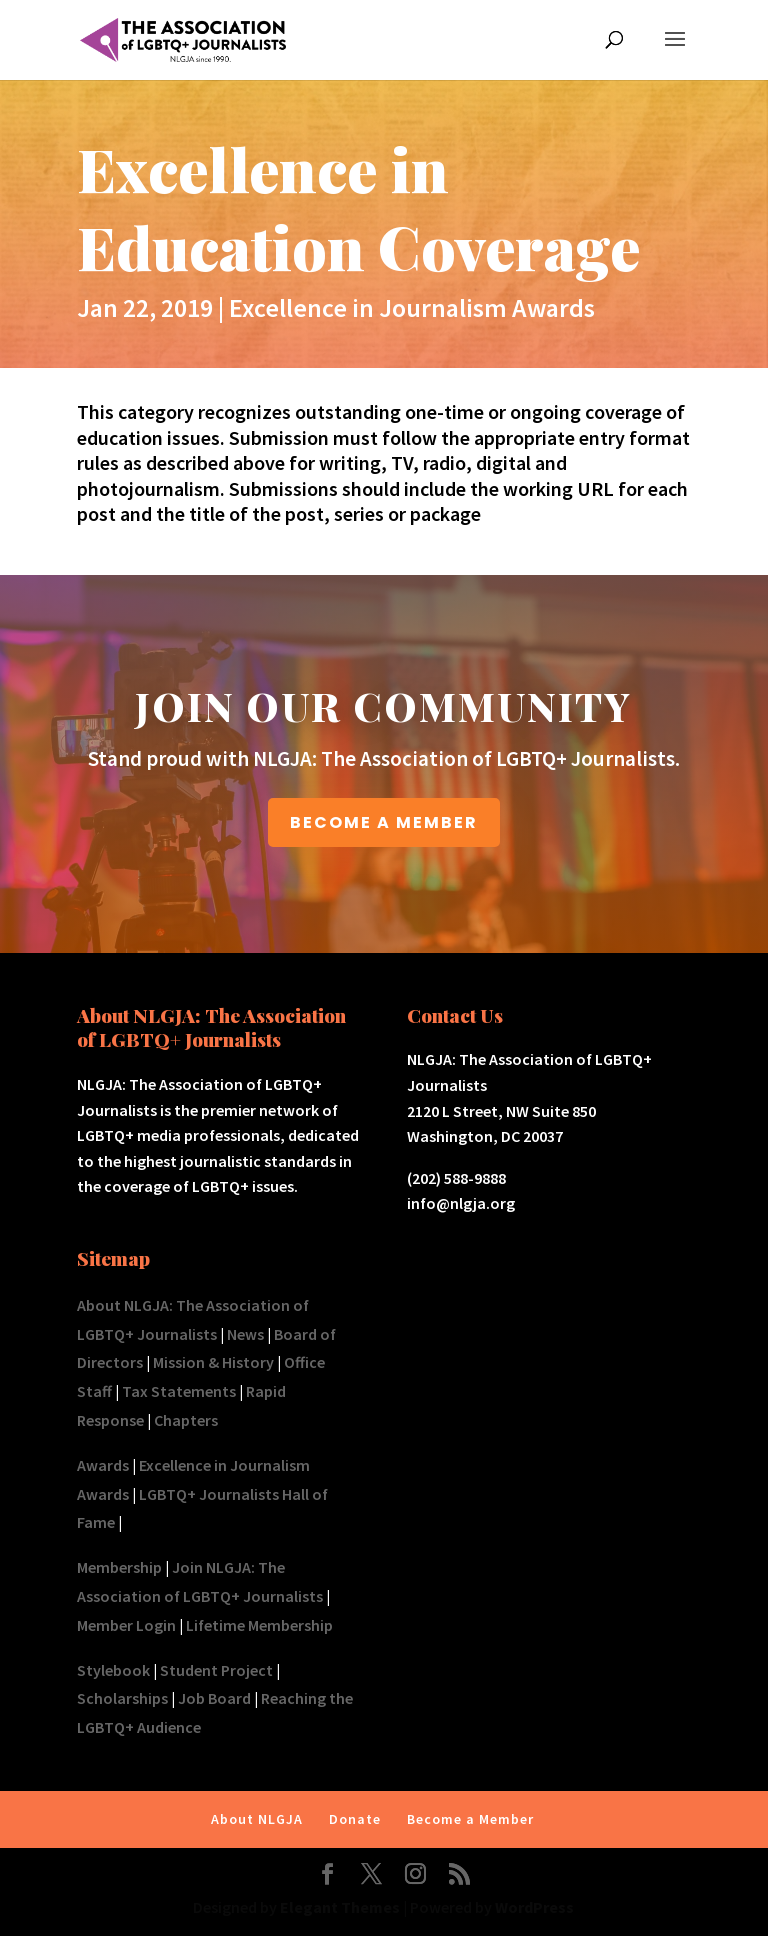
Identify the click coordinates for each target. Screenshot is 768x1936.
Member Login (126, 1625)
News (245, 1334)
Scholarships (122, 1698)
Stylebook (113, 1670)
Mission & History (213, 1362)
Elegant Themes (340, 1907)
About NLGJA (257, 1819)
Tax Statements (179, 1391)
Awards (103, 1465)
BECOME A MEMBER (384, 822)
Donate (355, 1819)
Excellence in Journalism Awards (412, 307)
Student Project (216, 1670)
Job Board (214, 1698)
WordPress (534, 1907)
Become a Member (470, 1819)
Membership (119, 1567)
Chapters (186, 1420)
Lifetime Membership (259, 1625)
